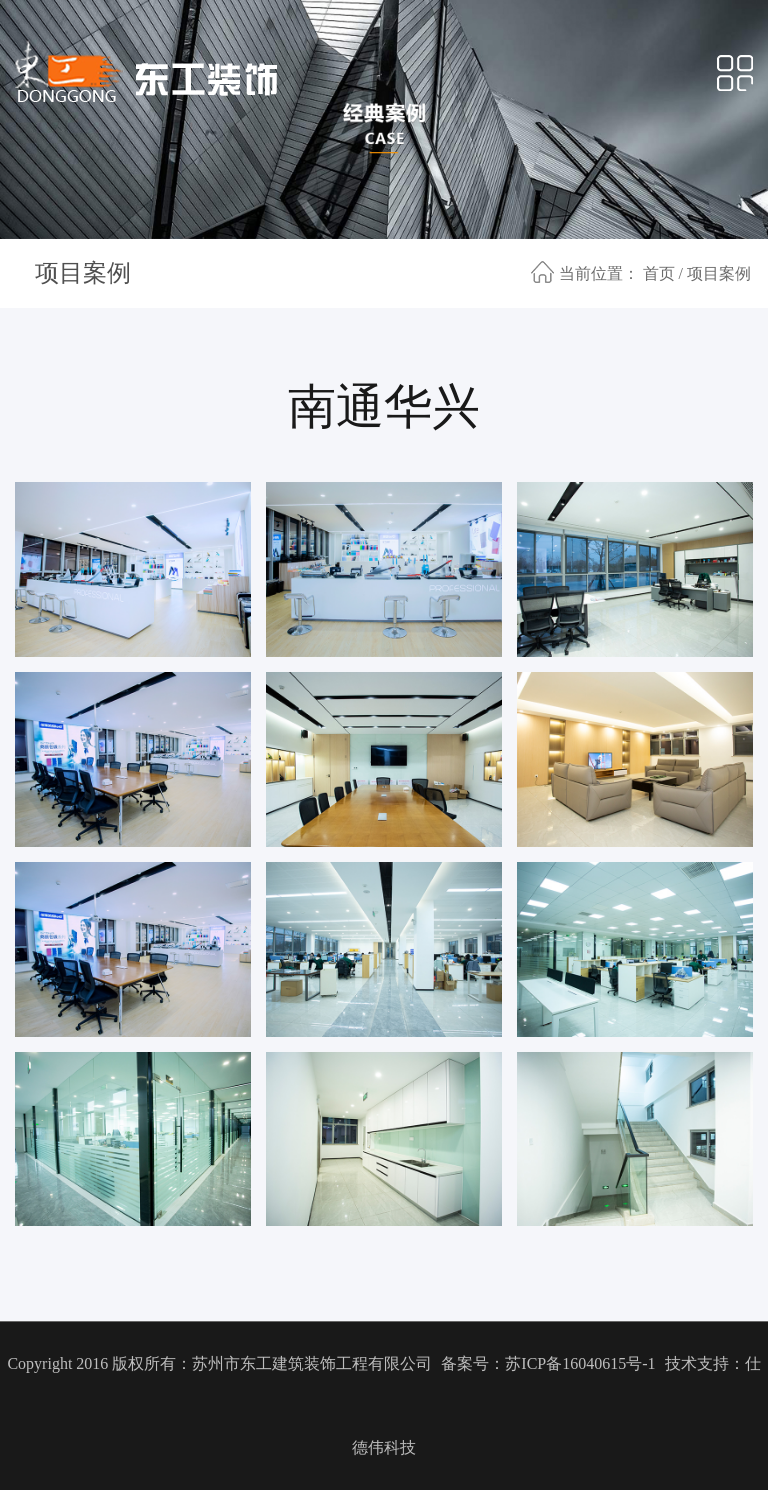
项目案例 (83, 273)
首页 (659, 273)
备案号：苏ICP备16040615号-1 (548, 1363)
